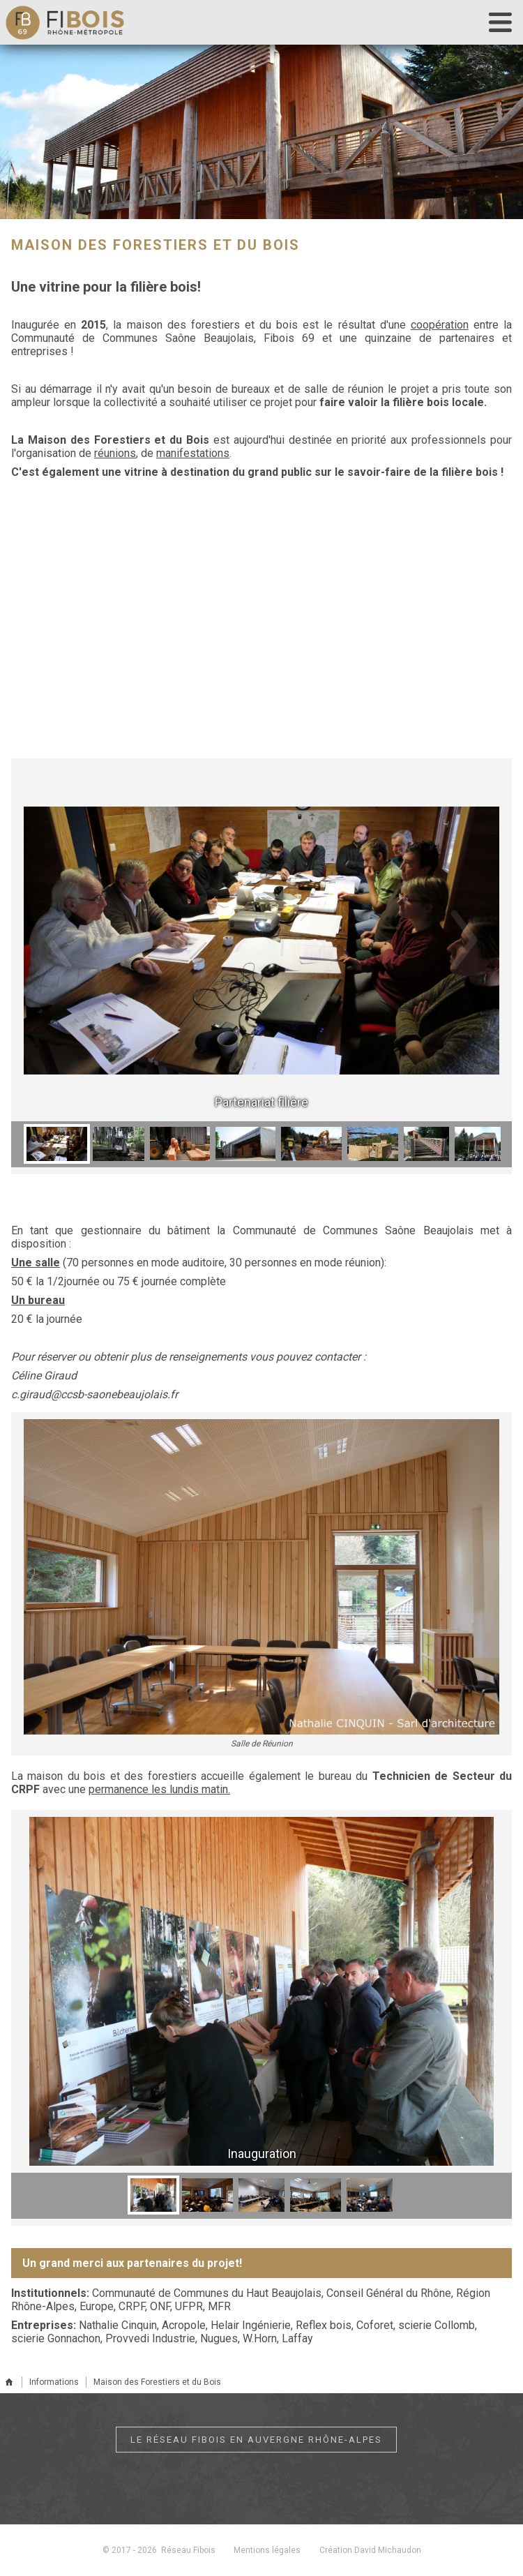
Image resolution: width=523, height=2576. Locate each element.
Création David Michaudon (371, 2550)
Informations (54, 2382)
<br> (261, 632)
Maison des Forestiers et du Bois (157, 2382)
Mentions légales (267, 2550)
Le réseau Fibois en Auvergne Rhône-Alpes (256, 2439)
